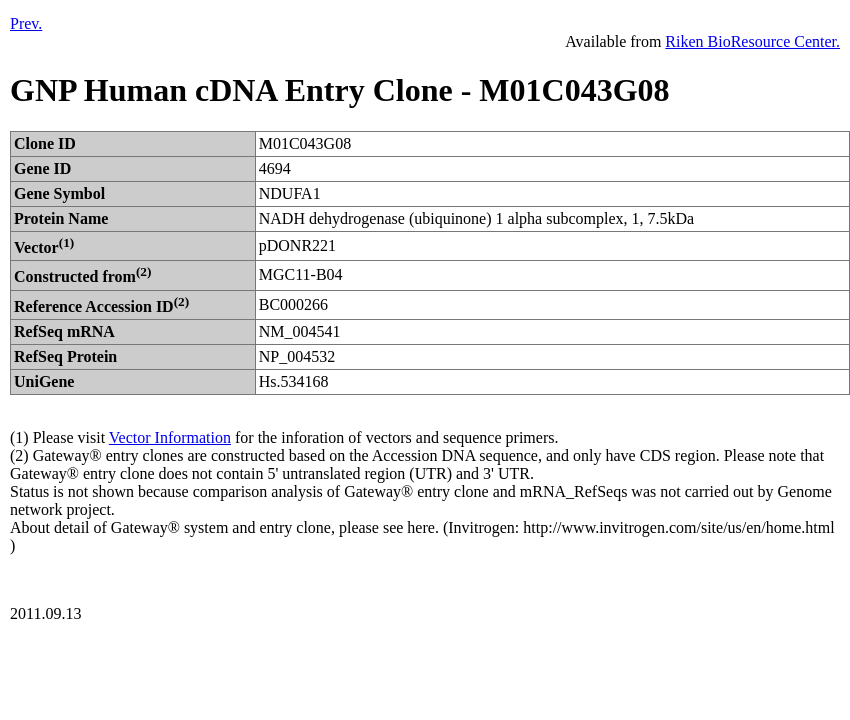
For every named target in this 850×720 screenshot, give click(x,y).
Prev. (26, 23)
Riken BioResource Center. (752, 41)
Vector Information (170, 437)
